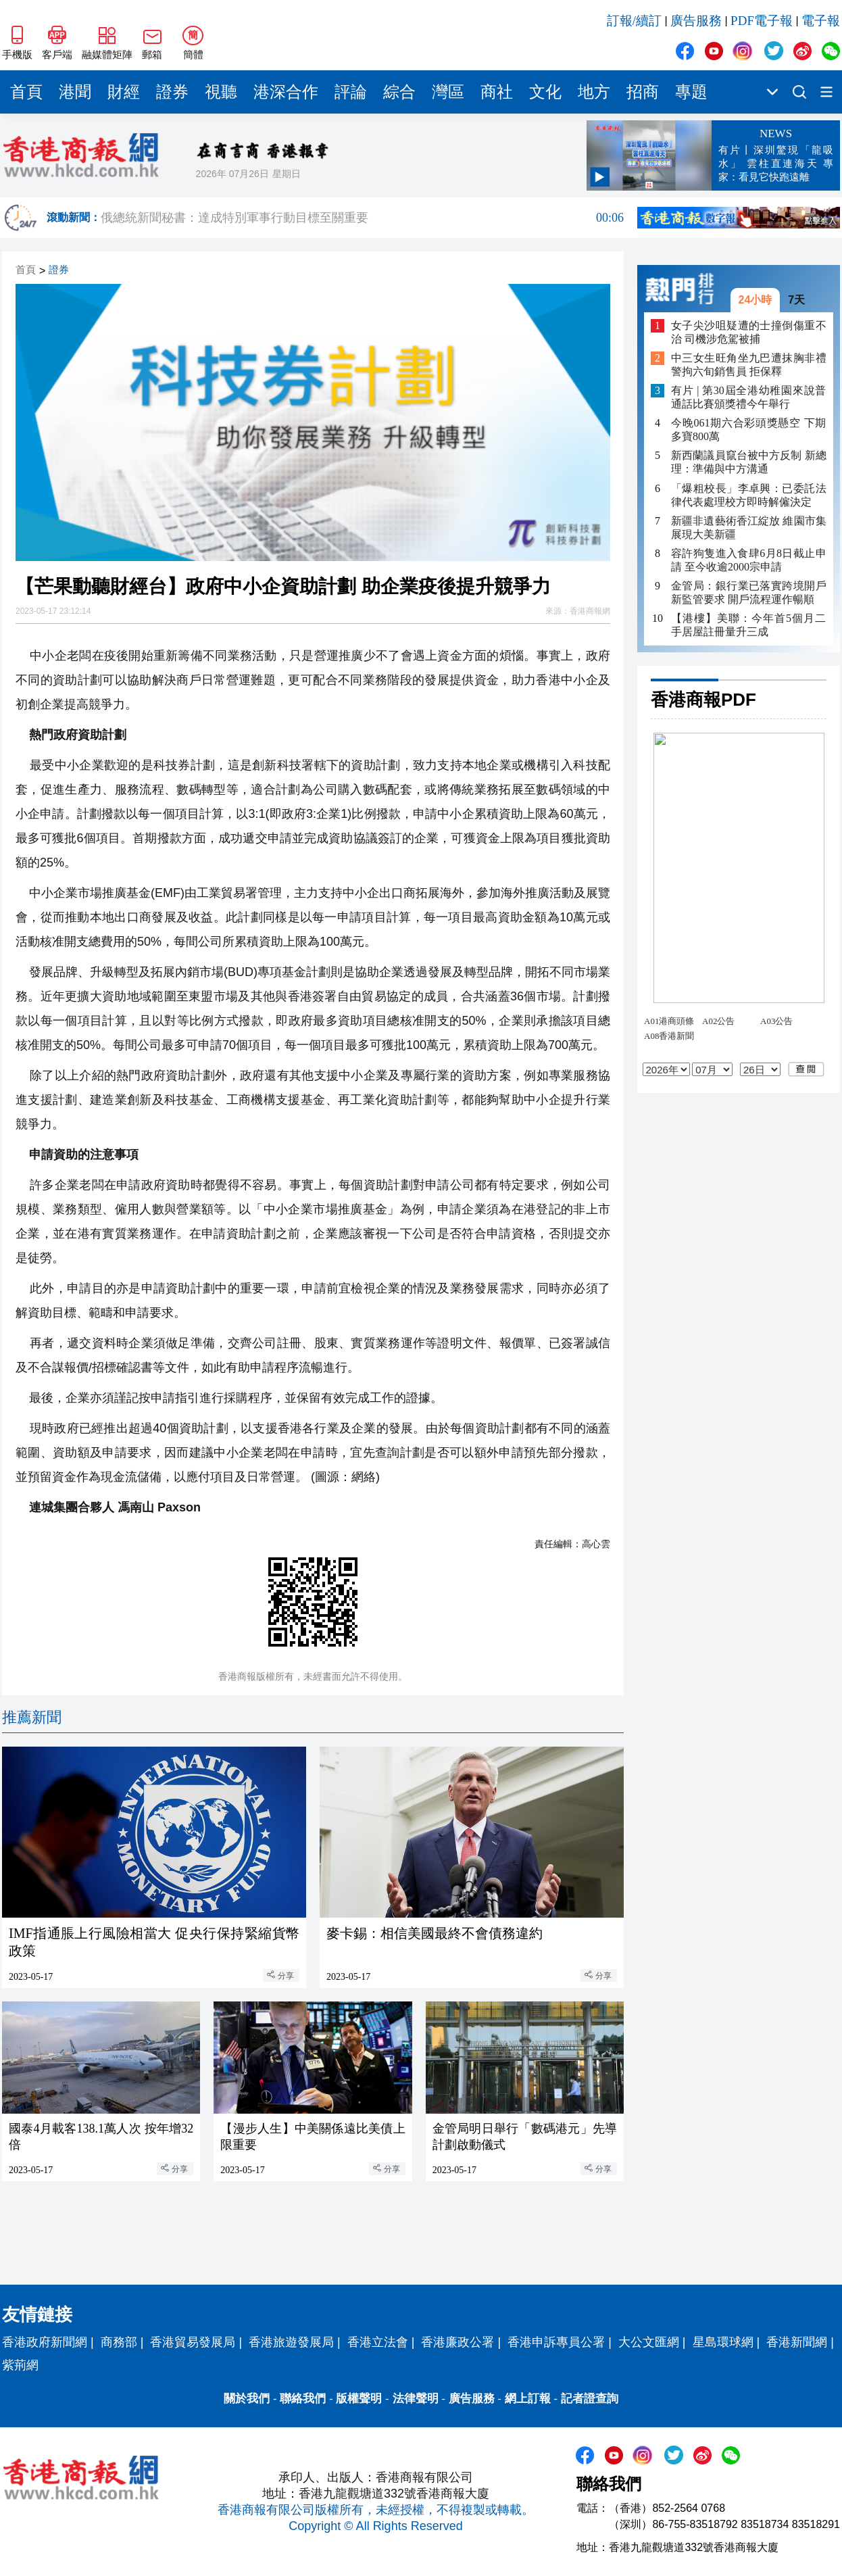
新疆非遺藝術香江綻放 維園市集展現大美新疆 (748, 527)
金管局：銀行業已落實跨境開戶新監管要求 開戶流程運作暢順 (748, 592)
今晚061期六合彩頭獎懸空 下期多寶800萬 (748, 429)
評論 (351, 92)
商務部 (119, 2342)
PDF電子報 (761, 21)
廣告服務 (696, 21)
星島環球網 (723, 2342)
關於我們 (247, 2398)
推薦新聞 (31, 1717)
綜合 (399, 92)
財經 (123, 92)
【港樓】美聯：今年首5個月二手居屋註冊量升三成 (748, 624)
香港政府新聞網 (44, 2342)
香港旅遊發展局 (291, 2342)
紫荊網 (20, 2365)
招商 (642, 92)
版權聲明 (359, 2398)
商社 (496, 92)
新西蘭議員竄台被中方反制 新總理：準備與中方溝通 (748, 462)
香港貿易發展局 (192, 2342)
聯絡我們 (303, 2398)
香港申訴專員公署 (556, 2342)
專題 (691, 92)
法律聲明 (416, 2398)
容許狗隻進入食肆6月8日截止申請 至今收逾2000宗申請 (748, 560)
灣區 (448, 92)
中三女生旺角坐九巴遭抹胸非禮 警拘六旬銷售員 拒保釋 (748, 364)
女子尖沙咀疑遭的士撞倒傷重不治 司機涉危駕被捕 (748, 332)
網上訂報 (528, 2398)
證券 (172, 92)
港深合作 (285, 92)
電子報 (820, 21)
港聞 (75, 92)
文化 (545, 92)
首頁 (26, 92)
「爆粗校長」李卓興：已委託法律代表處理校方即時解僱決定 (748, 495)
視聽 (221, 92)
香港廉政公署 (457, 2342)
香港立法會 (377, 2342)
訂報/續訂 (634, 21)
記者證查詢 (589, 2398)
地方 (594, 92)
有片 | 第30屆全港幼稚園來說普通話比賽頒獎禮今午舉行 (748, 397)
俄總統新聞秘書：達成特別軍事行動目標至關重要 (362, 217)
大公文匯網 (648, 2342)
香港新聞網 (796, 2342)
